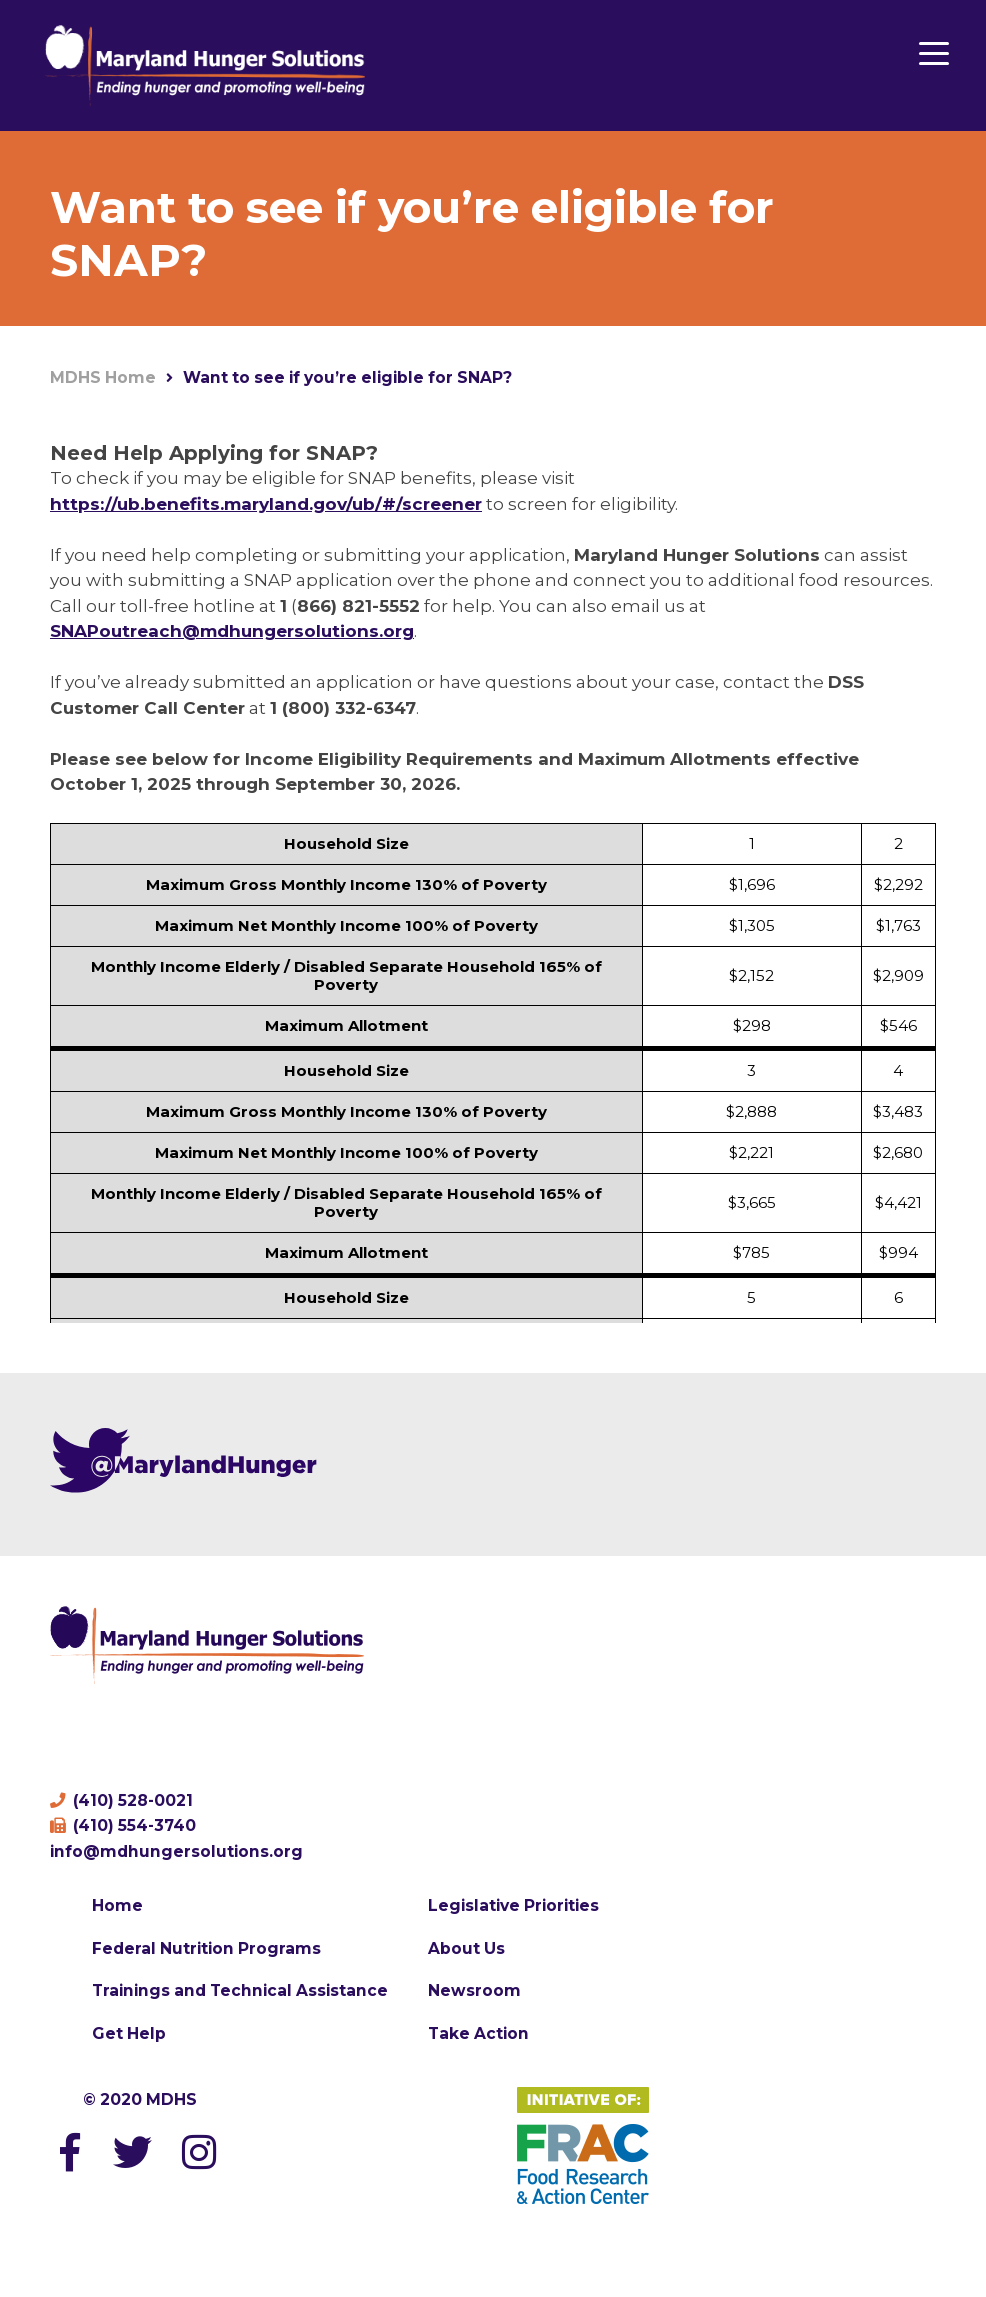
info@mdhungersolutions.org (176, 1851)
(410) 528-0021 (121, 1800)
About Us (466, 1948)
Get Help (129, 2033)
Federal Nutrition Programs (206, 1948)
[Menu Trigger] (933, 52)
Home (117, 1905)
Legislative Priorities (513, 1905)
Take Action (478, 2033)
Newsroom (474, 1990)
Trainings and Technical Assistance (240, 1990)
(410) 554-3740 (123, 1825)
